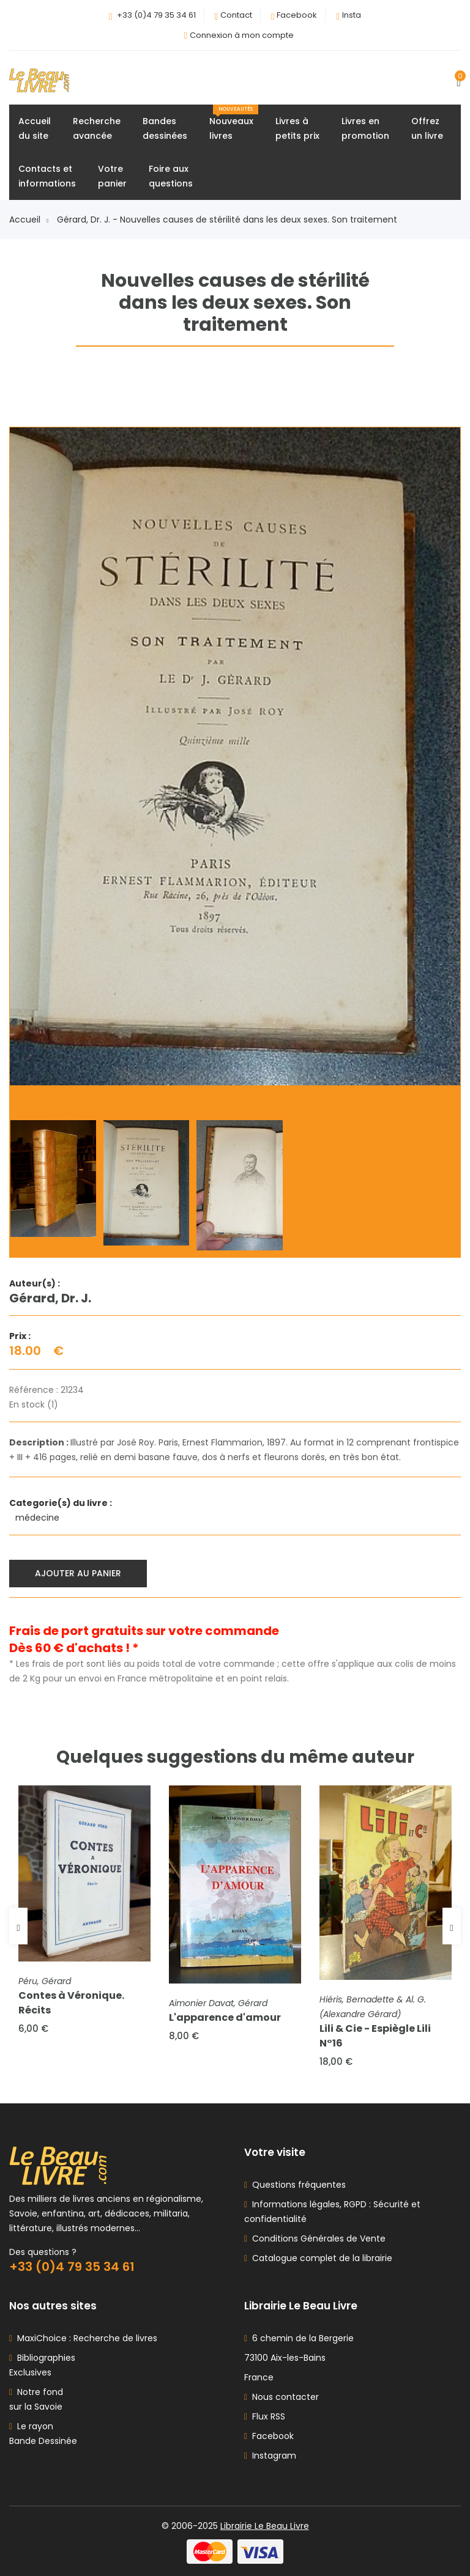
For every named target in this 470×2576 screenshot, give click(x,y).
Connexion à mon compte (242, 35)
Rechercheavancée (97, 128)
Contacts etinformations (47, 176)
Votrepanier (112, 176)
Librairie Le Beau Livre (264, 2526)
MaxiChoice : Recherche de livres (84, 2338)
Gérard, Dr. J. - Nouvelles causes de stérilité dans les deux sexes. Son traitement (227, 219)
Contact (236, 15)
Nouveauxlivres (233, 123)
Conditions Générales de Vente (316, 2238)
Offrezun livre (427, 128)
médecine (38, 1517)
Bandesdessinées (165, 128)
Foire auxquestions (171, 176)
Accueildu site (34, 128)
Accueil (28, 219)
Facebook (297, 15)
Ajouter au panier (78, 1573)
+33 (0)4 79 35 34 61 (156, 15)
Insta (351, 15)
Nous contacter (281, 2397)
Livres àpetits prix (297, 128)
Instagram (270, 2455)
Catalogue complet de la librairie (319, 2258)
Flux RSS (264, 2416)
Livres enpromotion (365, 128)
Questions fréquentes (296, 2185)
